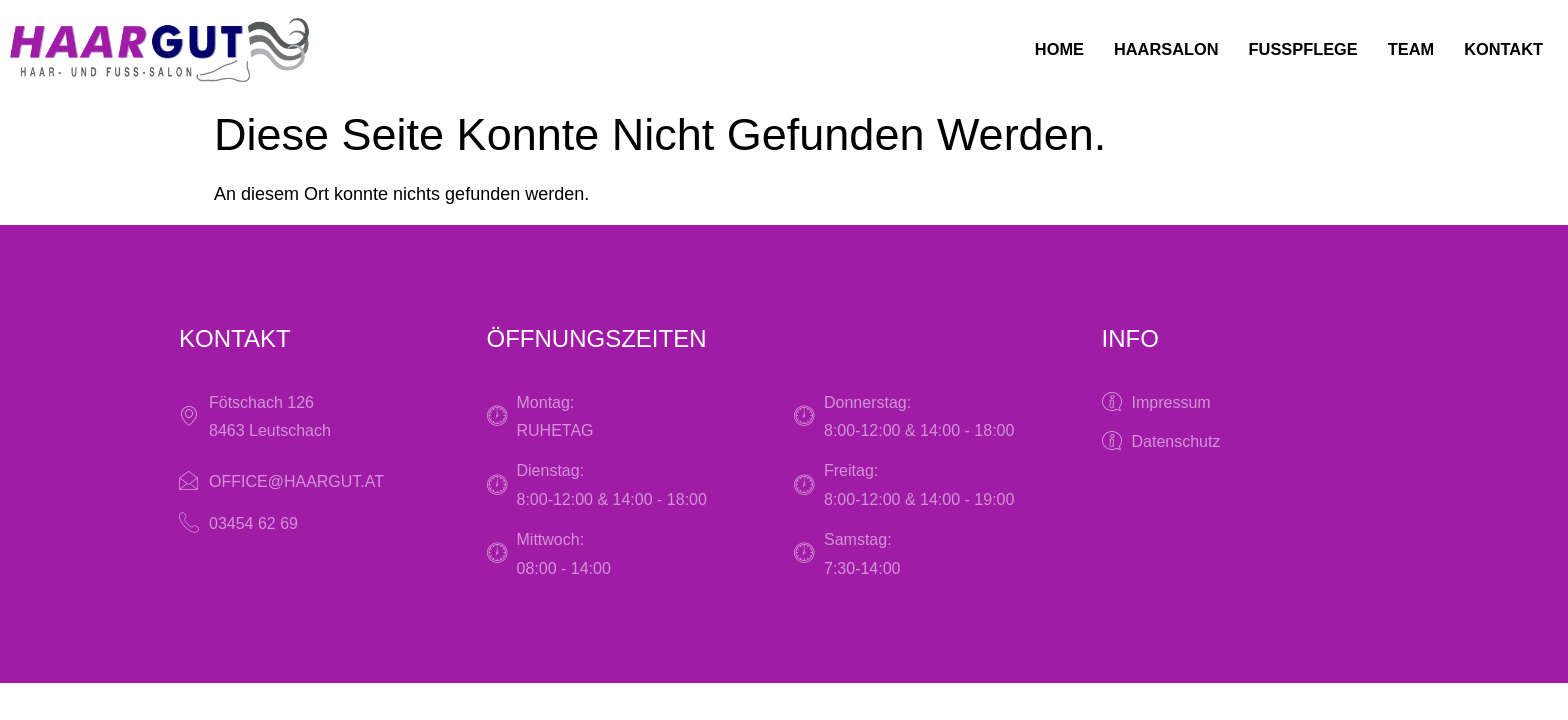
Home (1023, 50)
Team (1400, 50)
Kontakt (1499, 50)
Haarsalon (1137, 50)
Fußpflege (1285, 50)
